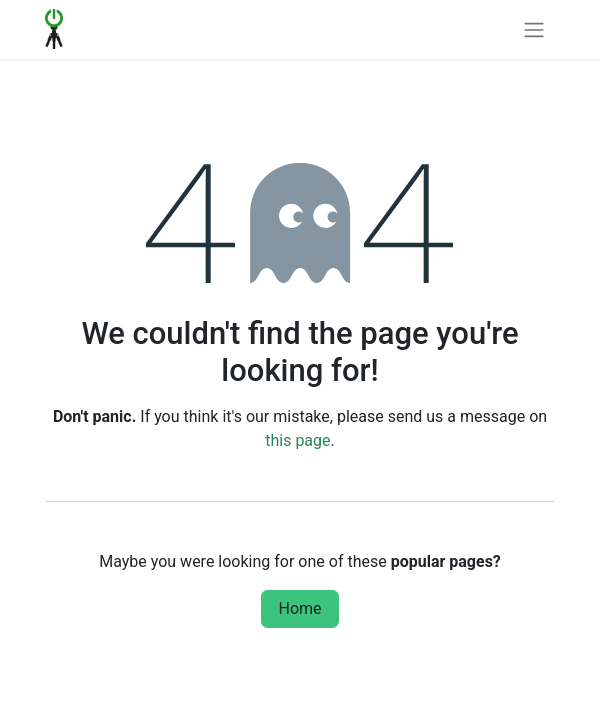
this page (297, 440)
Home (299, 608)
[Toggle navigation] (534, 29)
